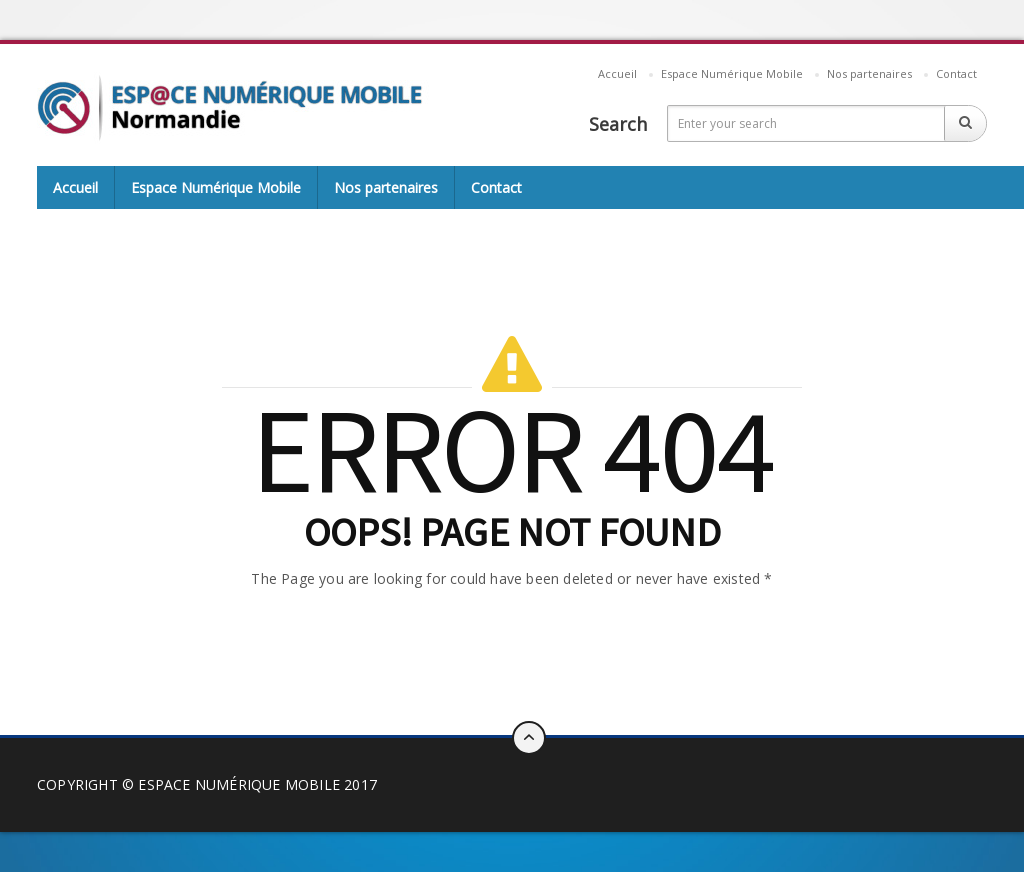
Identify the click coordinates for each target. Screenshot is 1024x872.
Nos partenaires (869, 73)
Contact (956, 73)
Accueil (617, 73)
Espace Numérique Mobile (732, 73)
